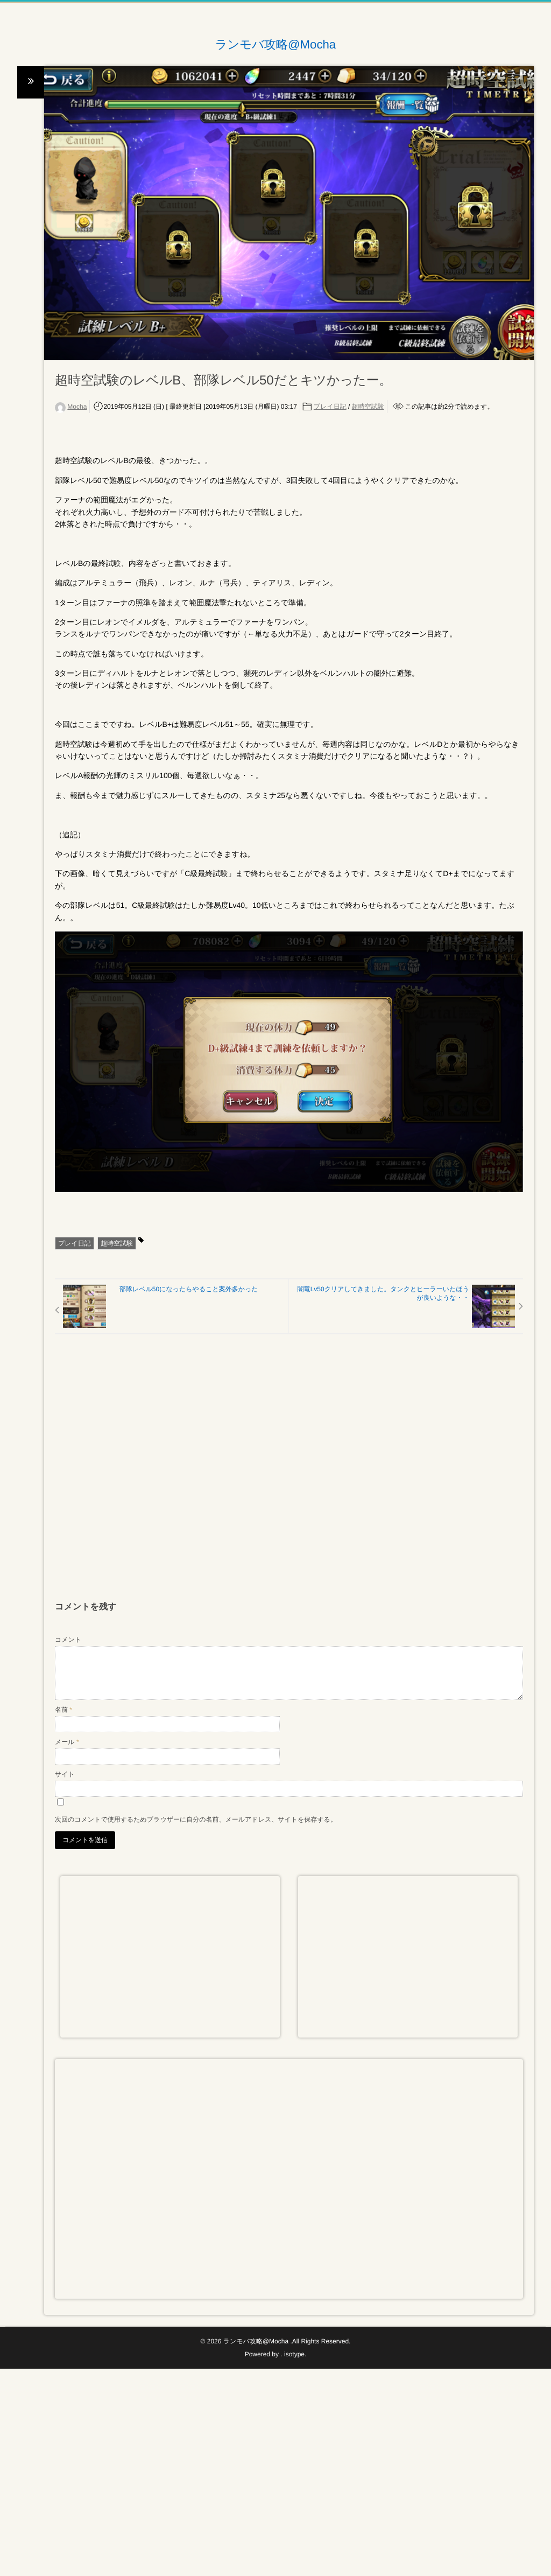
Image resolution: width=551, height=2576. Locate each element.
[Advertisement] (289, 1473)
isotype (294, 2354)
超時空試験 (368, 406)
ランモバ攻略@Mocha (275, 44)
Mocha (77, 406)
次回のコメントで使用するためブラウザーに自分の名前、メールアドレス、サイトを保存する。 (196, 1819)
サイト (65, 1774)
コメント (68, 1639)
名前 (63, 1709)
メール (67, 1742)
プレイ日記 (330, 406)
